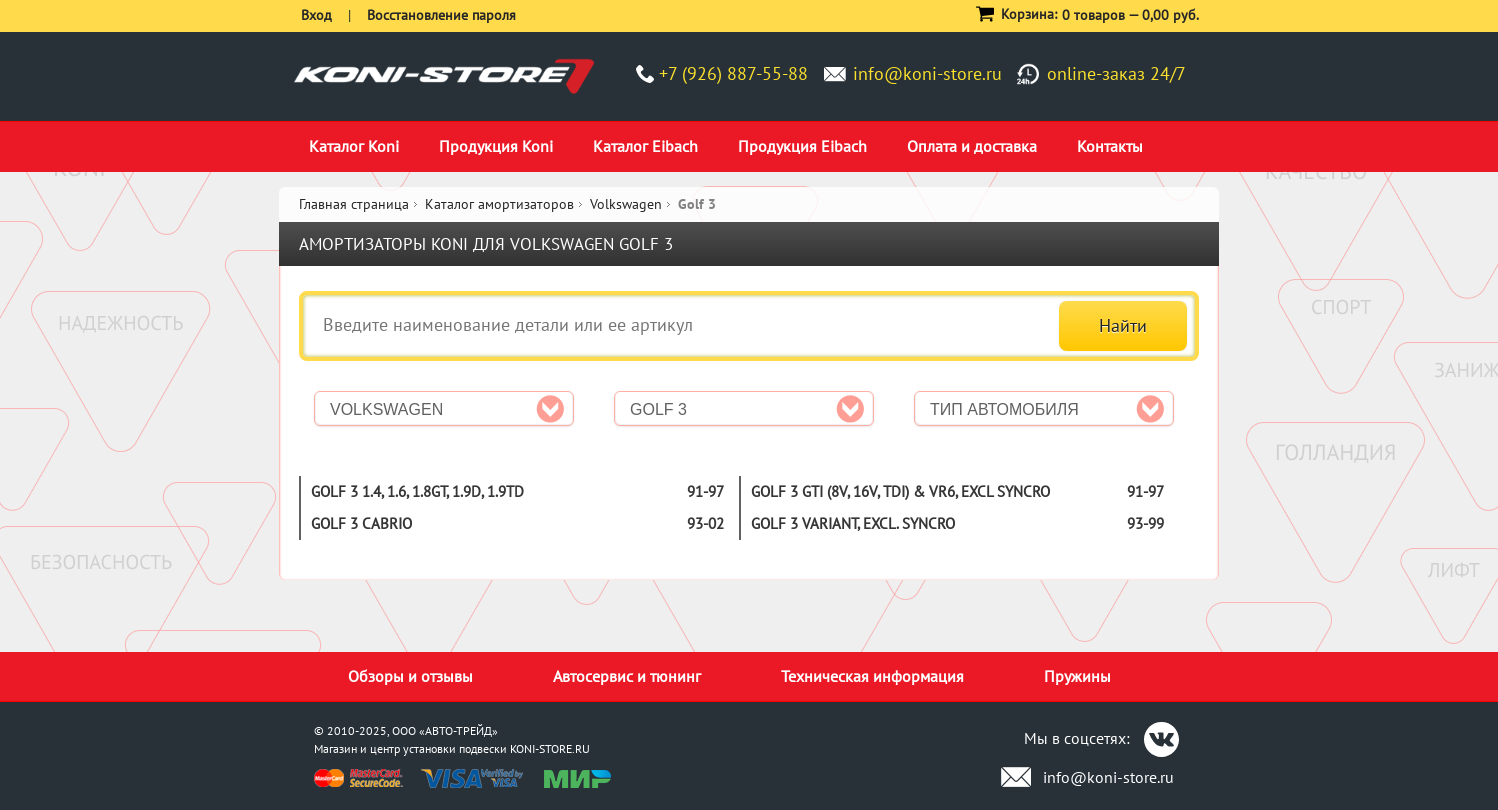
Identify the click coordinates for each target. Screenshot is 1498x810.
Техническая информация (872, 676)
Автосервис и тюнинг (627, 676)
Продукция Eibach (802, 146)
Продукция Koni (496, 146)
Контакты (1110, 146)
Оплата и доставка (972, 146)
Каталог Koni (354, 146)
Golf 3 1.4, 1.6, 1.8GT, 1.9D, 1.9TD (417, 491)
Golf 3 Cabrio (361, 523)
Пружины (1077, 676)
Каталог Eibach (645, 146)
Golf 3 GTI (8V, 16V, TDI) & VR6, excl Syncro (900, 491)
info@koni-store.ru (927, 73)
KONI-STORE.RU (550, 748)
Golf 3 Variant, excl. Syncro (853, 523)
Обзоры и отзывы (410, 676)
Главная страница (354, 204)
